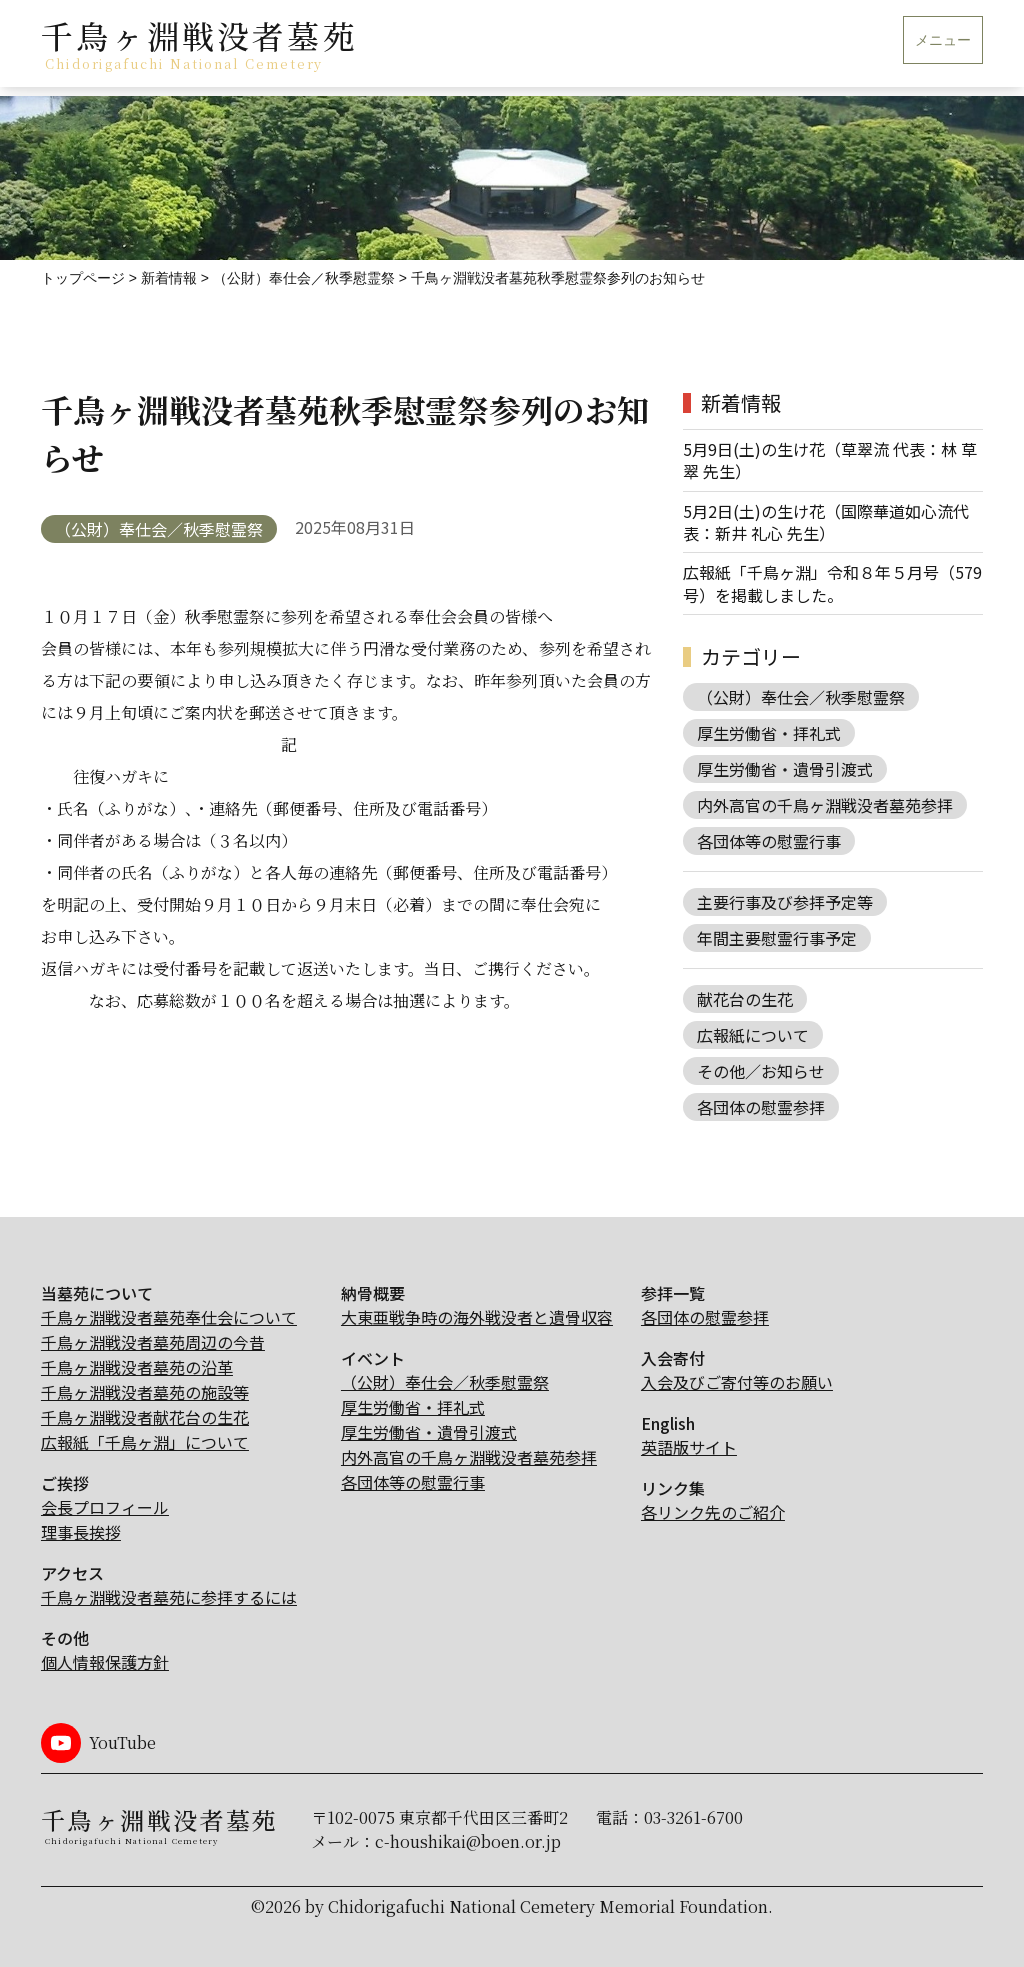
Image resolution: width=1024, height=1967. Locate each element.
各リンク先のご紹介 (713, 1512)
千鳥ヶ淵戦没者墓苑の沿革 (137, 1367)
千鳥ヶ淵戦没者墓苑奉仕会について (169, 1317)
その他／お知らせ (761, 1071)
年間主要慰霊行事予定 (777, 938)
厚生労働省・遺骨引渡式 (785, 769)
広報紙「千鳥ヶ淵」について (145, 1442)
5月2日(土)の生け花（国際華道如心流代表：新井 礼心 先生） (826, 522)
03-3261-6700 (693, 1817)
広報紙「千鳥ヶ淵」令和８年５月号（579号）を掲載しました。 (832, 583)
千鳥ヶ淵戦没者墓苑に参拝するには (169, 1597)
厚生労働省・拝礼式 (769, 733)
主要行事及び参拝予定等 (785, 902)
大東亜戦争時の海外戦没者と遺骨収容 (477, 1317)
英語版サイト (689, 1447)
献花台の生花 (745, 999)
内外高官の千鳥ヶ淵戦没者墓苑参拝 (825, 805)
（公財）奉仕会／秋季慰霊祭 (159, 529)
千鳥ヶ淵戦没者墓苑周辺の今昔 (153, 1342)
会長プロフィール (105, 1507)
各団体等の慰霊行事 (769, 841)
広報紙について (753, 1035)
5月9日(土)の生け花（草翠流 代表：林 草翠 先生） (830, 460)
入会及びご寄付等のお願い (737, 1382)
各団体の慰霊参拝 (761, 1107)
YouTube (122, 1742)
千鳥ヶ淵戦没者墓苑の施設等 (145, 1392)
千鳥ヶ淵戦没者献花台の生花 (145, 1417)
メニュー (943, 40)
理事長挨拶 (81, 1532)
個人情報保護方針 (105, 1662)
